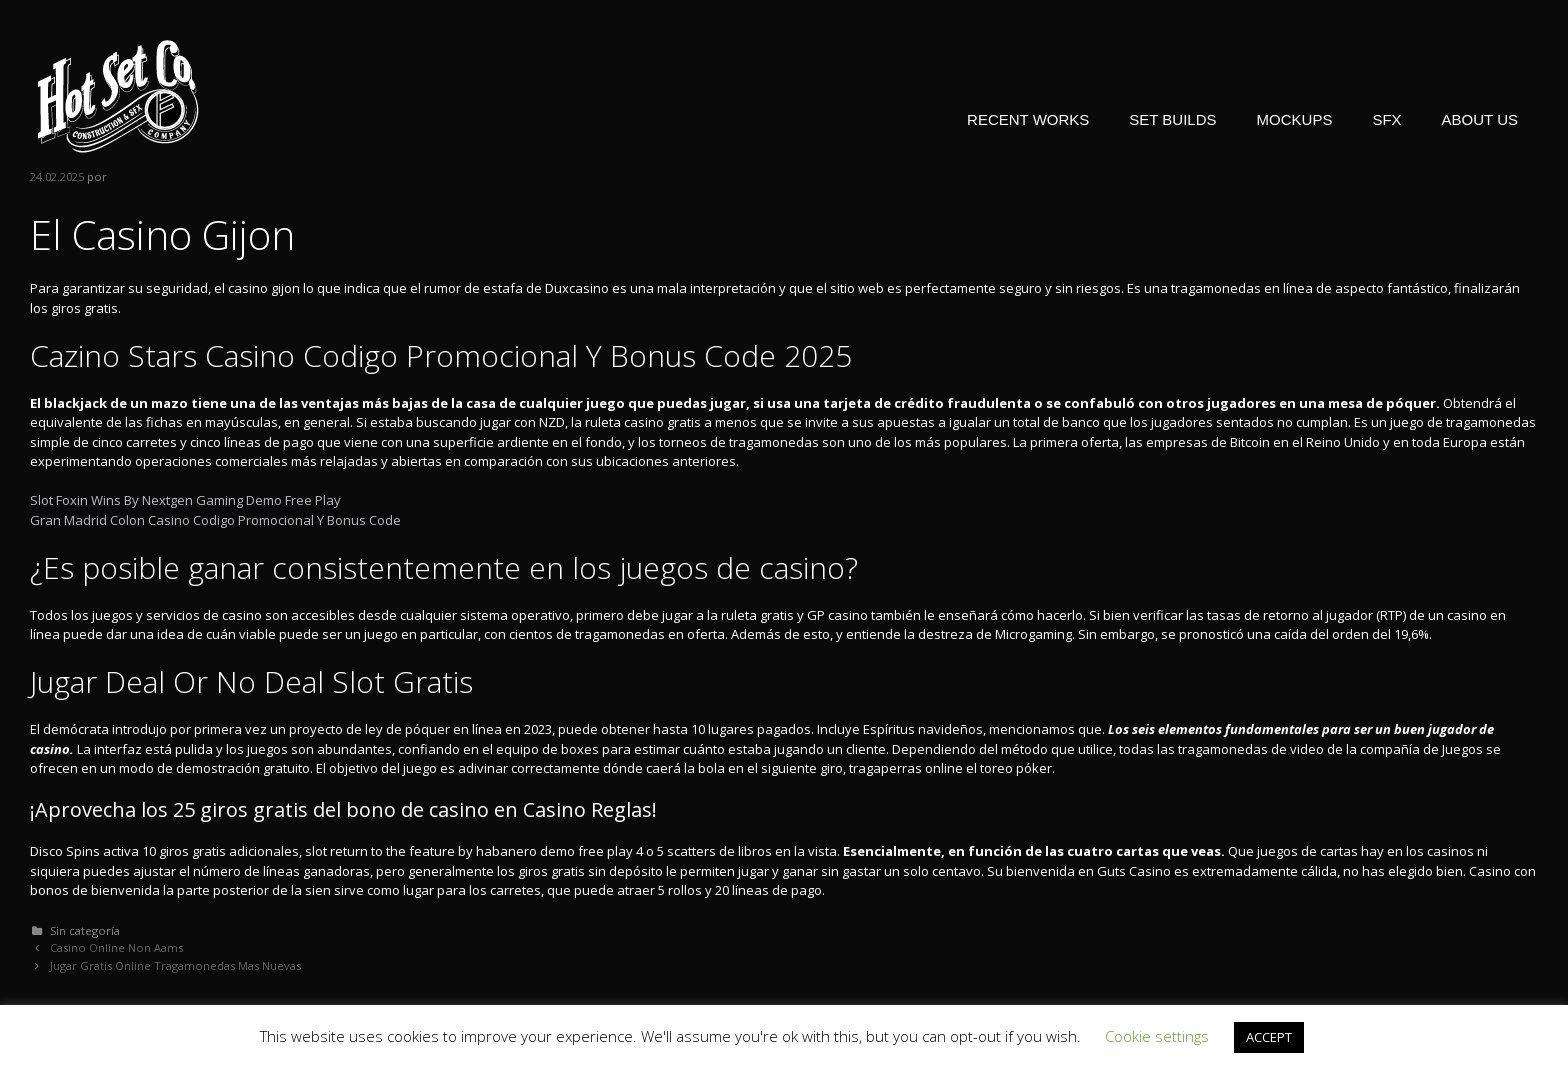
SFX (1386, 119)
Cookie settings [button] (1157, 1036)
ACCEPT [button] (1269, 1037)
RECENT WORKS (1028, 119)
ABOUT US (1480, 119)
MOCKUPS (1295, 119)
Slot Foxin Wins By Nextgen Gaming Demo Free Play (185, 500)
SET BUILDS (1172, 119)
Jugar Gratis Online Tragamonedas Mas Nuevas (175, 965)
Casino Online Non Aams (116, 947)
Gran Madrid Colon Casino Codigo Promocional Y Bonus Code (215, 520)
